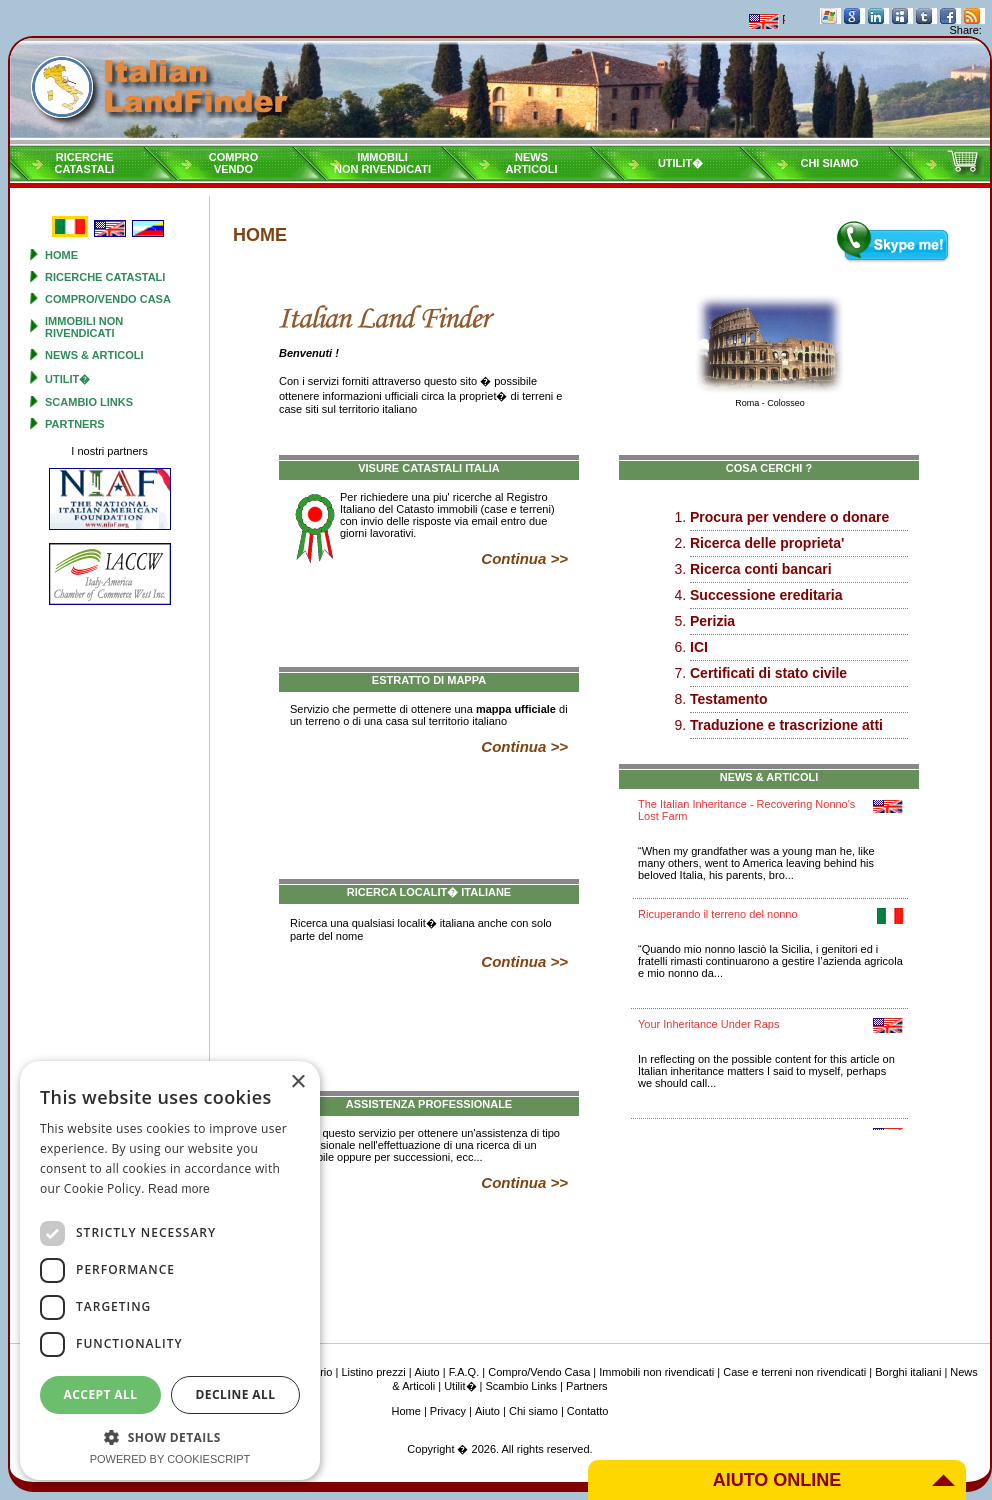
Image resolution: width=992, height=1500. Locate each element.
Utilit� (680, 163)
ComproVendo (234, 163)
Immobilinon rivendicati (382, 163)
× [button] (297, 1082)
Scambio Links (89, 402)
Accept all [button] (101, 1394)
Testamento (729, 699)
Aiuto (427, 1372)
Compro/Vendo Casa (108, 299)
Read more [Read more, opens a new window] (179, 1189)
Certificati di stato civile (768, 673)
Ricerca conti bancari (761, 569)
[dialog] (170, 1270)
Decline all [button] (236, 1394)
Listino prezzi (373, 1372)
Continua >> (524, 558)
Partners (75, 424)
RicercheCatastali (85, 163)
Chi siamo (829, 163)
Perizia (712, 621)
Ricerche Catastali (105, 277)
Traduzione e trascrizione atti (786, 725)
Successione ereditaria (766, 595)
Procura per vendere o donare (789, 517)
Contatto (588, 1411)
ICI (699, 647)
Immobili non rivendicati (84, 327)
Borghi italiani (908, 1372)
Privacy (448, 1411)
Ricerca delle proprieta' (767, 543)
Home (61, 255)
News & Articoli (94, 355)
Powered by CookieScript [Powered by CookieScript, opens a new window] (170, 1459)
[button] (170, 1436)
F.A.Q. (464, 1372)
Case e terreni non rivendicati (794, 1372)
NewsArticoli (532, 163)
